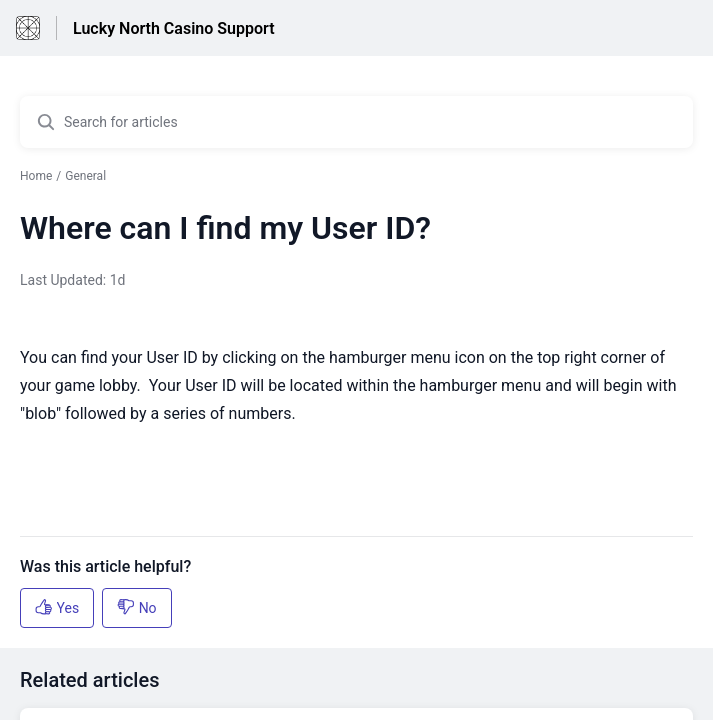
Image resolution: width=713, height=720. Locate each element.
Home (36, 176)
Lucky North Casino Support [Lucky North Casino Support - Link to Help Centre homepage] (174, 28)
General (85, 176)
